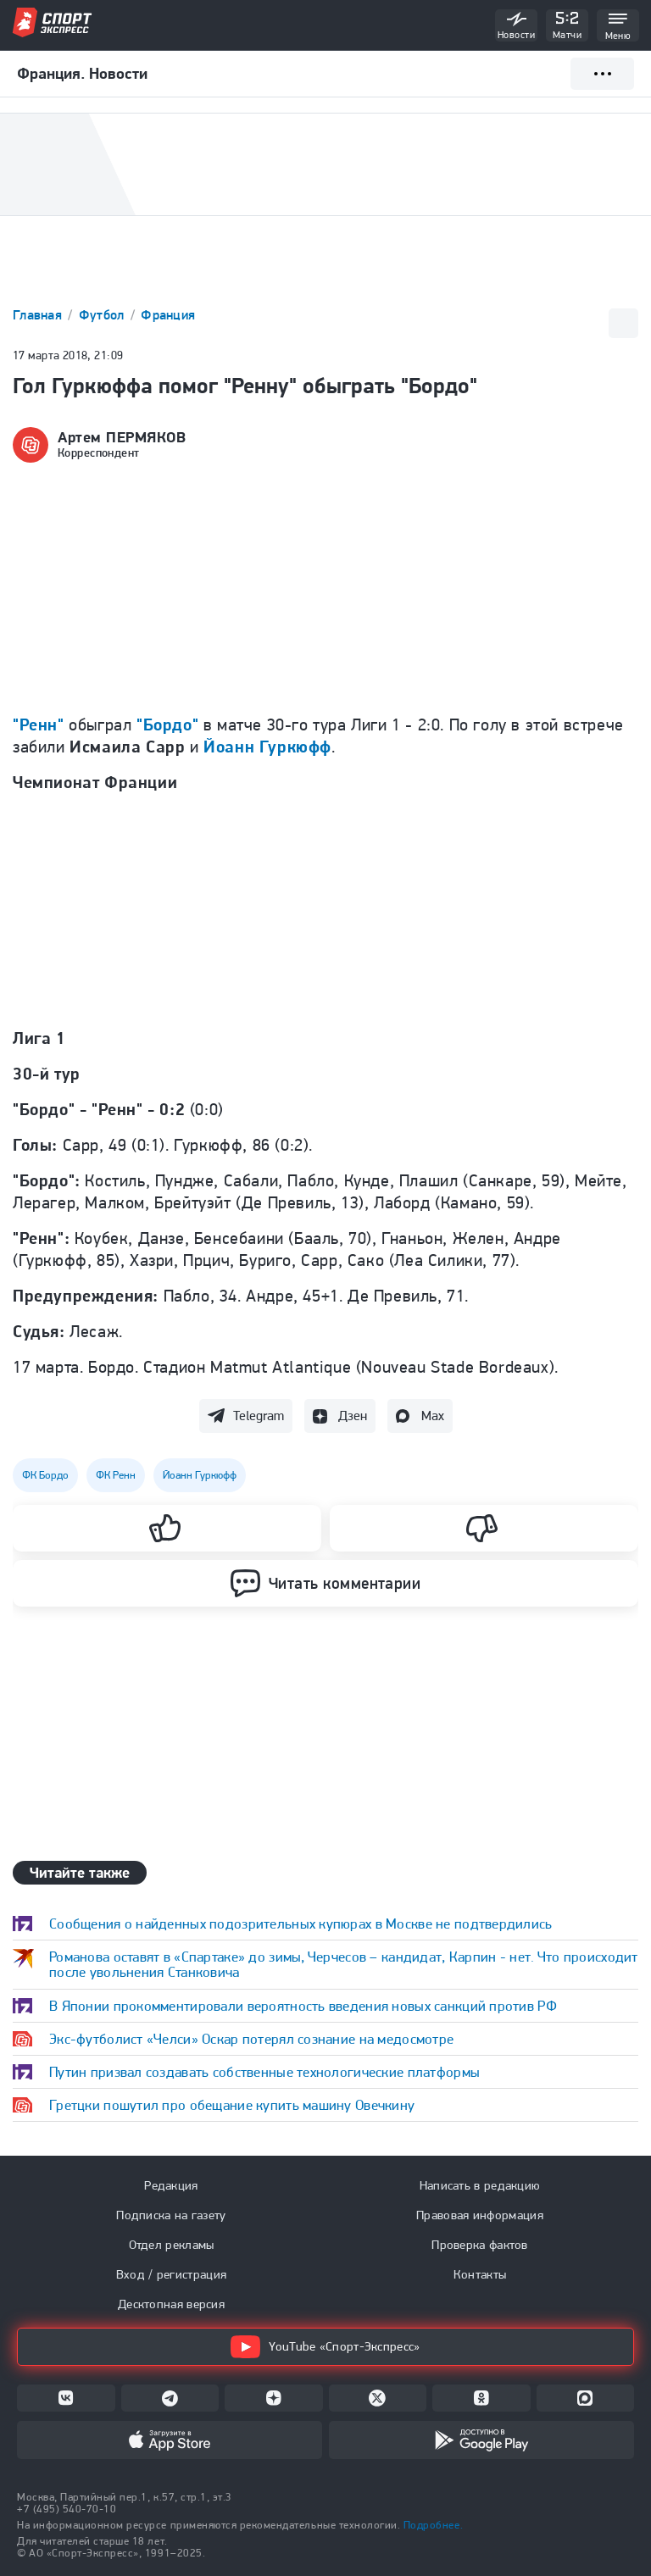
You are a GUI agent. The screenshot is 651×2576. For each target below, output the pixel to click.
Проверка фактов (479, 2244)
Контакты (479, 2274)
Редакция (171, 2185)
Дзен (352, 1415)
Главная (39, 315)
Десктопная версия (171, 2304)
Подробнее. (433, 2524)
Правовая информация (479, 2215)
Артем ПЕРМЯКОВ (122, 437)
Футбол (103, 315)
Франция (168, 315)
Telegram (258, 1415)
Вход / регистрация (171, 2274)
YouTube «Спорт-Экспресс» (325, 2346)
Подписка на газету (170, 2215)
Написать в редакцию (480, 2185)
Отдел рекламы (171, 2244)
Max (432, 1415)
